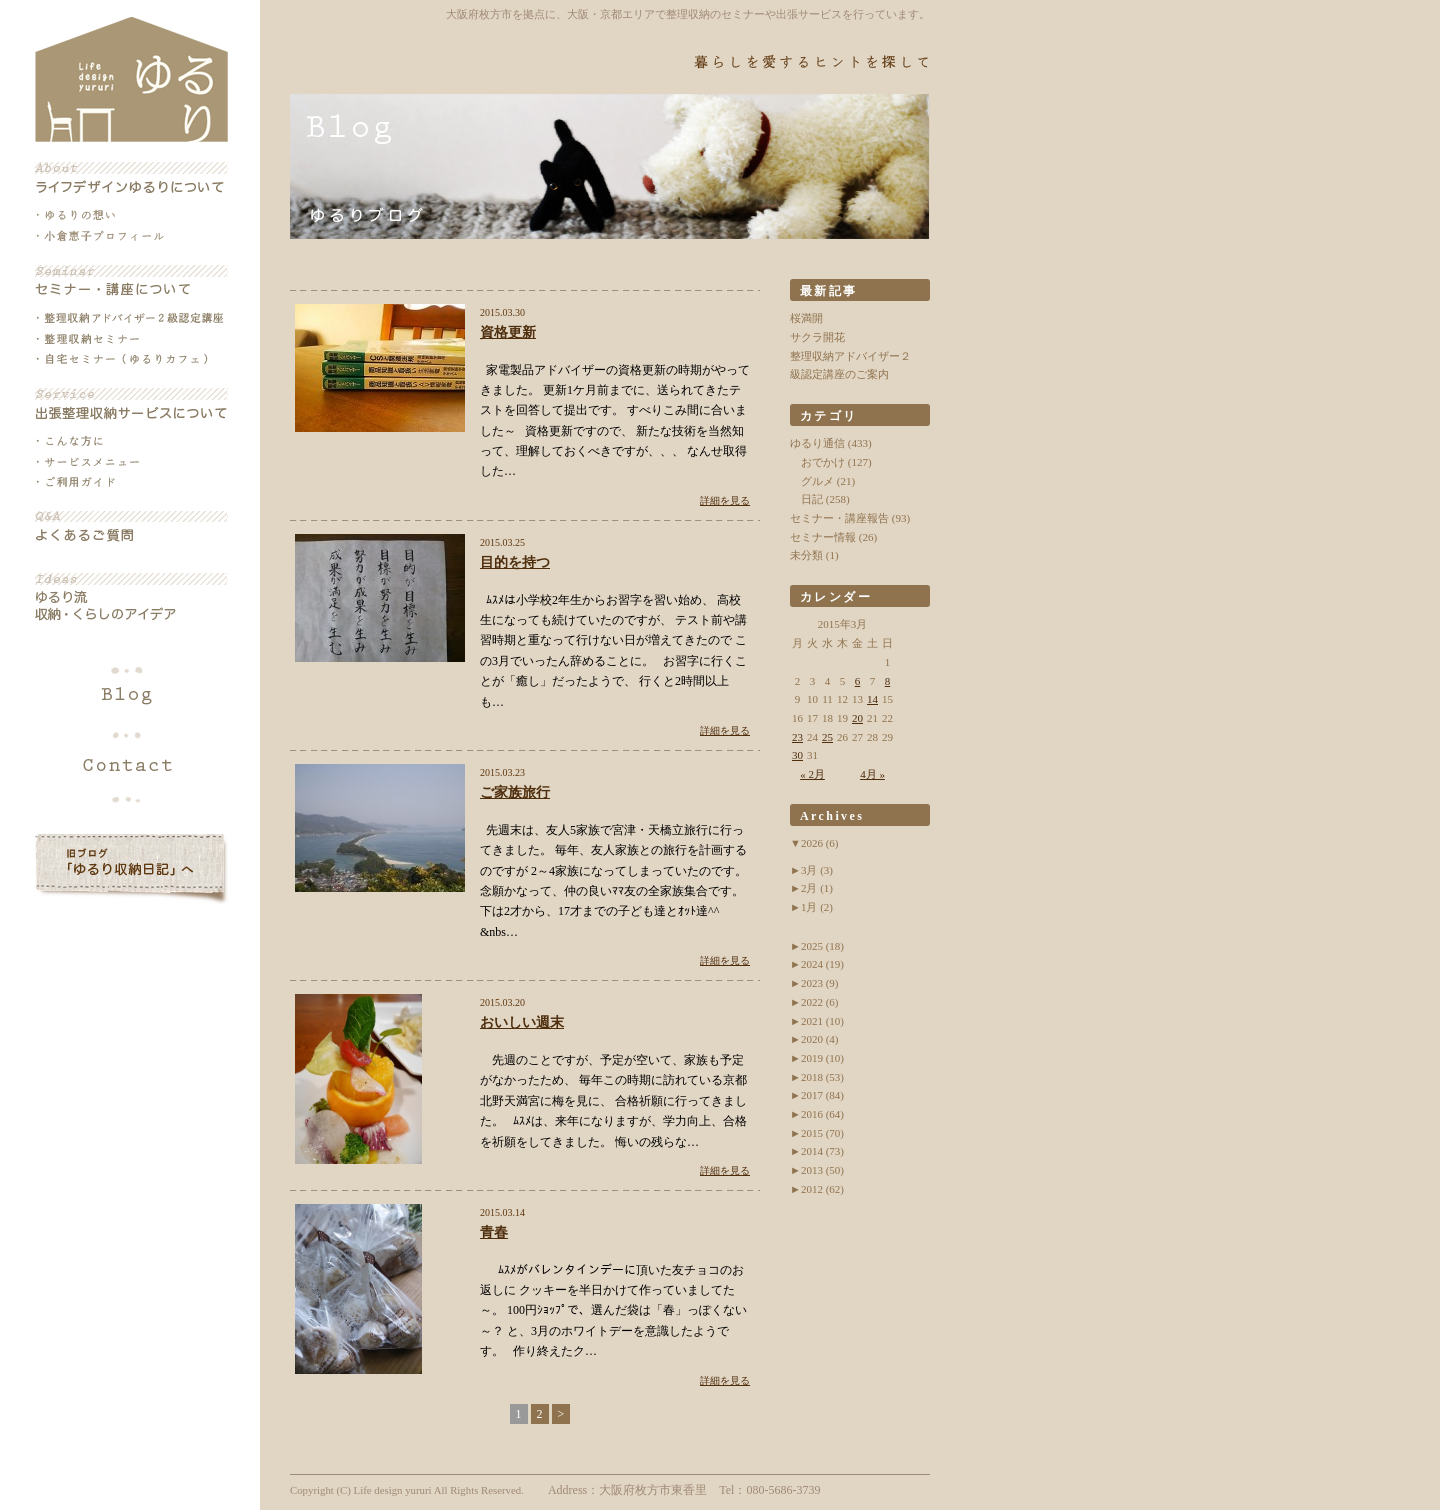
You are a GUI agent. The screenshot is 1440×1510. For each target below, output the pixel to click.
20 (857, 718)
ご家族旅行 (515, 792)
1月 (817, 907)
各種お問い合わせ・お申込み (131, 761)
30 (797, 755)
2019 (822, 1058)
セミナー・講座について (131, 281)
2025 (822, 946)
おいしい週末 (522, 1022)
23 (797, 737)
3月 (817, 870)
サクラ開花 (817, 337)
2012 (822, 1189)
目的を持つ (515, 562)
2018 (822, 1077)
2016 (822, 1114)
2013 (822, 1170)
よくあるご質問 (131, 527)
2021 (822, 1021)
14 (872, 699)
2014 (822, 1151)
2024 (822, 964)
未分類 (806, 555)
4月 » (872, 774)
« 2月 (812, 774)
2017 (822, 1095)
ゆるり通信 (817, 443)
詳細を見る (725, 500)
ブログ (131, 696)
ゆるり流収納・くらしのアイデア (131, 598)
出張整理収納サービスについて (131, 404)
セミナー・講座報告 (839, 518)
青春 (494, 1232)
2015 (822, 1133)
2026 (820, 843)
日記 (812, 499)
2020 (820, 1039)
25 (827, 737)
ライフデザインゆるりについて (131, 178)
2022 (820, 1002)
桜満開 (806, 318)
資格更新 (508, 332)
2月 (817, 888)
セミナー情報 (823, 537)
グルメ (817, 481)
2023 (820, 983)
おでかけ (823, 462)
